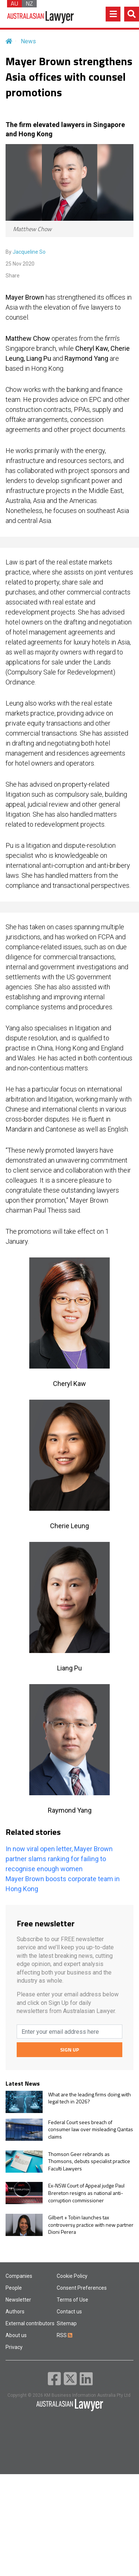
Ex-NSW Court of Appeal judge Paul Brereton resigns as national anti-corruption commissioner (86, 2193)
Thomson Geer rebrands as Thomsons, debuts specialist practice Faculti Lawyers (89, 2161)
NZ (29, 3)
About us (16, 2335)
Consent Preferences (82, 2288)
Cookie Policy (72, 2276)
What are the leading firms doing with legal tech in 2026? (89, 2098)
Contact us (69, 2312)
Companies (19, 2276)
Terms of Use (72, 2300)
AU (14, 3)
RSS (64, 2335)
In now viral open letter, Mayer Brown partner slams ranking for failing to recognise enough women (59, 1859)
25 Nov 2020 (20, 264)
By (26, 252)
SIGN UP (69, 2049)
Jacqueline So (29, 252)
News (28, 41)
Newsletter (18, 2300)
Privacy (14, 2347)
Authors (15, 2312)
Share (13, 276)
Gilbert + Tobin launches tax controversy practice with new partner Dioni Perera (90, 2225)
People (14, 2288)
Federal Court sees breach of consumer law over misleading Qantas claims (90, 2129)
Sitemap (67, 2323)
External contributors (30, 2323)
